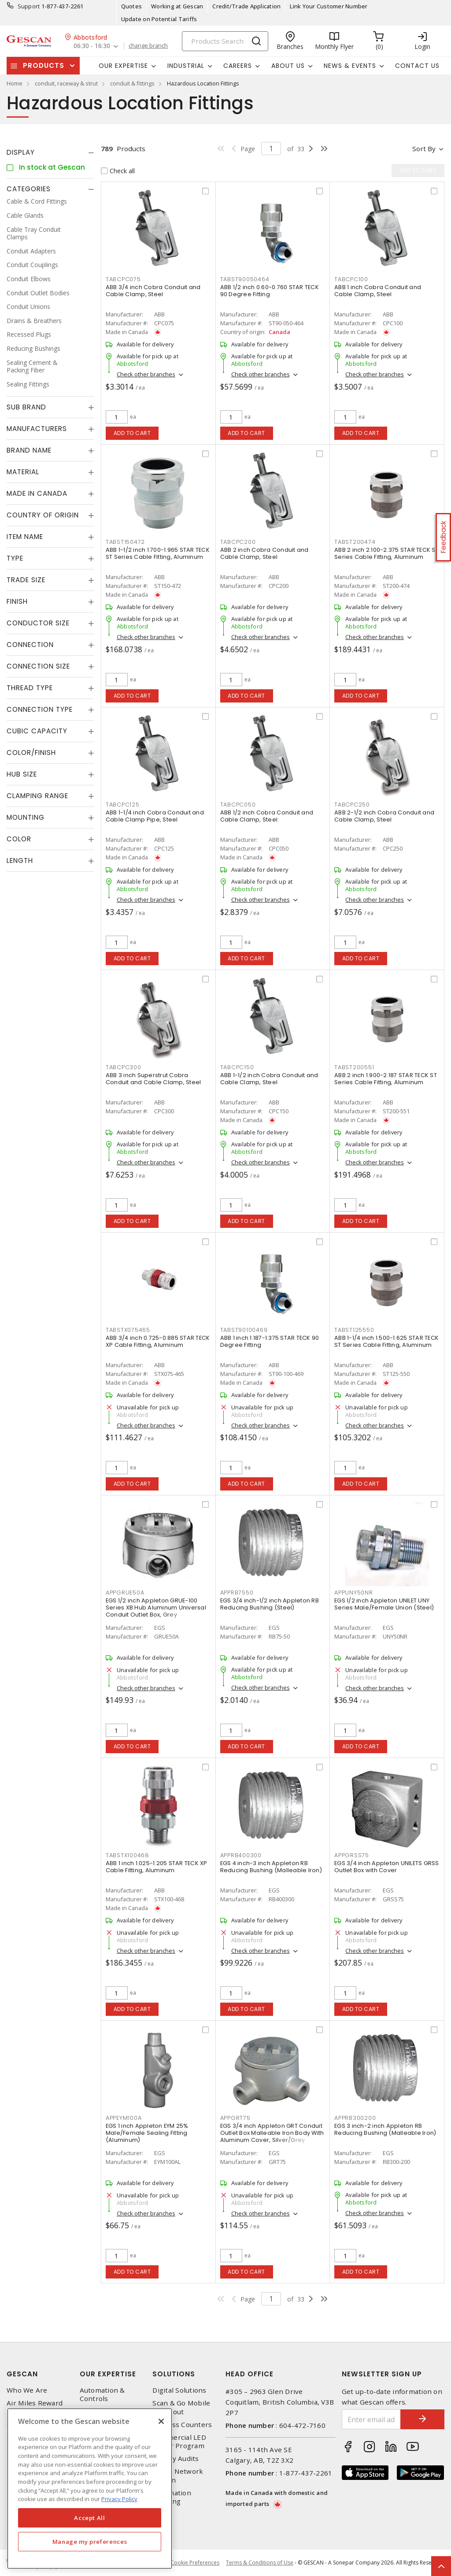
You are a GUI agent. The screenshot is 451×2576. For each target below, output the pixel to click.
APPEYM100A (124, 2118)
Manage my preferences (89, 2542)
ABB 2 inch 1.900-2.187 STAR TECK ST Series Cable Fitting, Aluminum (385, 1078)
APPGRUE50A (125, 1592)
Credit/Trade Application (246, 6)
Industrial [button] (185, 65)
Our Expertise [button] (123, 65)
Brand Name (29, 450)
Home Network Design (177, 2475)
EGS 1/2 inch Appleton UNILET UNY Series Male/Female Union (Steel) (384, 1604)
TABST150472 (125, 542)
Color (19, 839)
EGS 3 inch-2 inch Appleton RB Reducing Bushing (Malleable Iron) (385, 2129)
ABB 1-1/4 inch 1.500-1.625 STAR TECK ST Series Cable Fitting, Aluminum (386, 1341)
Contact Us (417, 65)
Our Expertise (108, 2374)
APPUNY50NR (353, 1592)
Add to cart (132, 433)
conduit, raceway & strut (66, 83)
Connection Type (40, 709)
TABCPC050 (238, 804)
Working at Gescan (177, 6)
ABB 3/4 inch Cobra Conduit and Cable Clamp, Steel (153, 290)
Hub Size (22, 774)
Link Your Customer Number (328, 6)
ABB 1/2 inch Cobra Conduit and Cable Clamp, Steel (267, 816)
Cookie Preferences (194, 2562)
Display (21, 152)
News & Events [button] (350, 65)
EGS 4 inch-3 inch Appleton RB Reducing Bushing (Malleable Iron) (271, 1866)
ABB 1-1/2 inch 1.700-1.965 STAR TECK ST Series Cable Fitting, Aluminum (158, 553)
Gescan (22, 2374)
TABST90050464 (245, 279)
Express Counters (182, 2424)
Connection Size (38, 666)
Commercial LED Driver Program (179, 2441)
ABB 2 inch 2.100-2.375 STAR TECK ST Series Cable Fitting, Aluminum (386, 553)
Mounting (25, 817)
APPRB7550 (237, 1592)
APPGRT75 (235, 2118)
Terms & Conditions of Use (259, 2562)
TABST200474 (354, 542)
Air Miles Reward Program (35, 2407)
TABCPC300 (123, 1067)
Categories (29, 188)
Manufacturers (37, 428)
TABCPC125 (123, 804)
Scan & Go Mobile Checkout (181, 2407)
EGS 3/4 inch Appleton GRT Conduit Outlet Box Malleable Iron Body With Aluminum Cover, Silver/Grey (272, 2133)
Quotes (131, 6)
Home (14, 83)
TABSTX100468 (127, 1855)
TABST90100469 (244, 1330)
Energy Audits (175, 2458)
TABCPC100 (351, 279)
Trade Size (26, 579)
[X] (161, 2421)
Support (29, 6)
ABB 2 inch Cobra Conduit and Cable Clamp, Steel (264, 553)
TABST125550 (354, 1330)
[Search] (225, 41)
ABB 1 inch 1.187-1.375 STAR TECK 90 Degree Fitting (269, 1341)
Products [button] (43, 65)
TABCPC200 (238, 542)
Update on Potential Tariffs (159, 19)
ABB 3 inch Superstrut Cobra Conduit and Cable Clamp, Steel (153, 1078)
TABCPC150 (237, 1067)
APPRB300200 (355, 2118)
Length (20, 860)
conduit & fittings (132, 83)
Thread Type (30, 687)
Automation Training (171, 2497)
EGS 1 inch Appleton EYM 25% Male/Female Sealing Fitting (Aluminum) (147, 2133)
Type (15, 558)
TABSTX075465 (128, 1330)
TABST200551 (354, 1067)
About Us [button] (288, 65)
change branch (148, 45)
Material (23, 471)
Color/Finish (31, 752)
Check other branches (146, 374)
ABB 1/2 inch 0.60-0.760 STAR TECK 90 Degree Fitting (269, 290)
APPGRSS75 (351, 1855)
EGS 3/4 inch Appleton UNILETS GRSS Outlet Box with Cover (386, 1866)
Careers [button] (237, 65)
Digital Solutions (179, 2390)
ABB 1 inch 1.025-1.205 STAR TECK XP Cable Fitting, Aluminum (156, 1866)
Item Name (25, 536)
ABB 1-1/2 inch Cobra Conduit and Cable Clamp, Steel (269, 1078)
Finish (17, 601)
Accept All (89, 2518)
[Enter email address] (371, 2419)
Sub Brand (26, 407)
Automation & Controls (102, 2394)
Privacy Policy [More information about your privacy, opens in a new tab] (119, 2499)
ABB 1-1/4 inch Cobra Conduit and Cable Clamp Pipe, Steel (155, 816)
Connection (30, 644)
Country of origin (43, 515)
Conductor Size (38, 623)
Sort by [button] (424, 148)
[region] (89, 2488)
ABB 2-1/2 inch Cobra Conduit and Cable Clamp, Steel (384, 816)
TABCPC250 (352, 804)
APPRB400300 (241, 1855)
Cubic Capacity (37, 731)
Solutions (173, 2374)
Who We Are (27, 2390)
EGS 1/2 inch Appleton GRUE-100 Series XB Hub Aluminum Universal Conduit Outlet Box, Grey (156, 1607)
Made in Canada (37, 493)
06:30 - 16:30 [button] (92, 46)
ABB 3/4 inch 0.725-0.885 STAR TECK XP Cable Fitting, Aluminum (158, 1341)
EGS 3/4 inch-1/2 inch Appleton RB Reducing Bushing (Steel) (269, 1604)
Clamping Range (37, 795)
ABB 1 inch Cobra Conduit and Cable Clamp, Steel (377, 290)
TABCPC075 (123, 279)
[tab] (50, 152)
